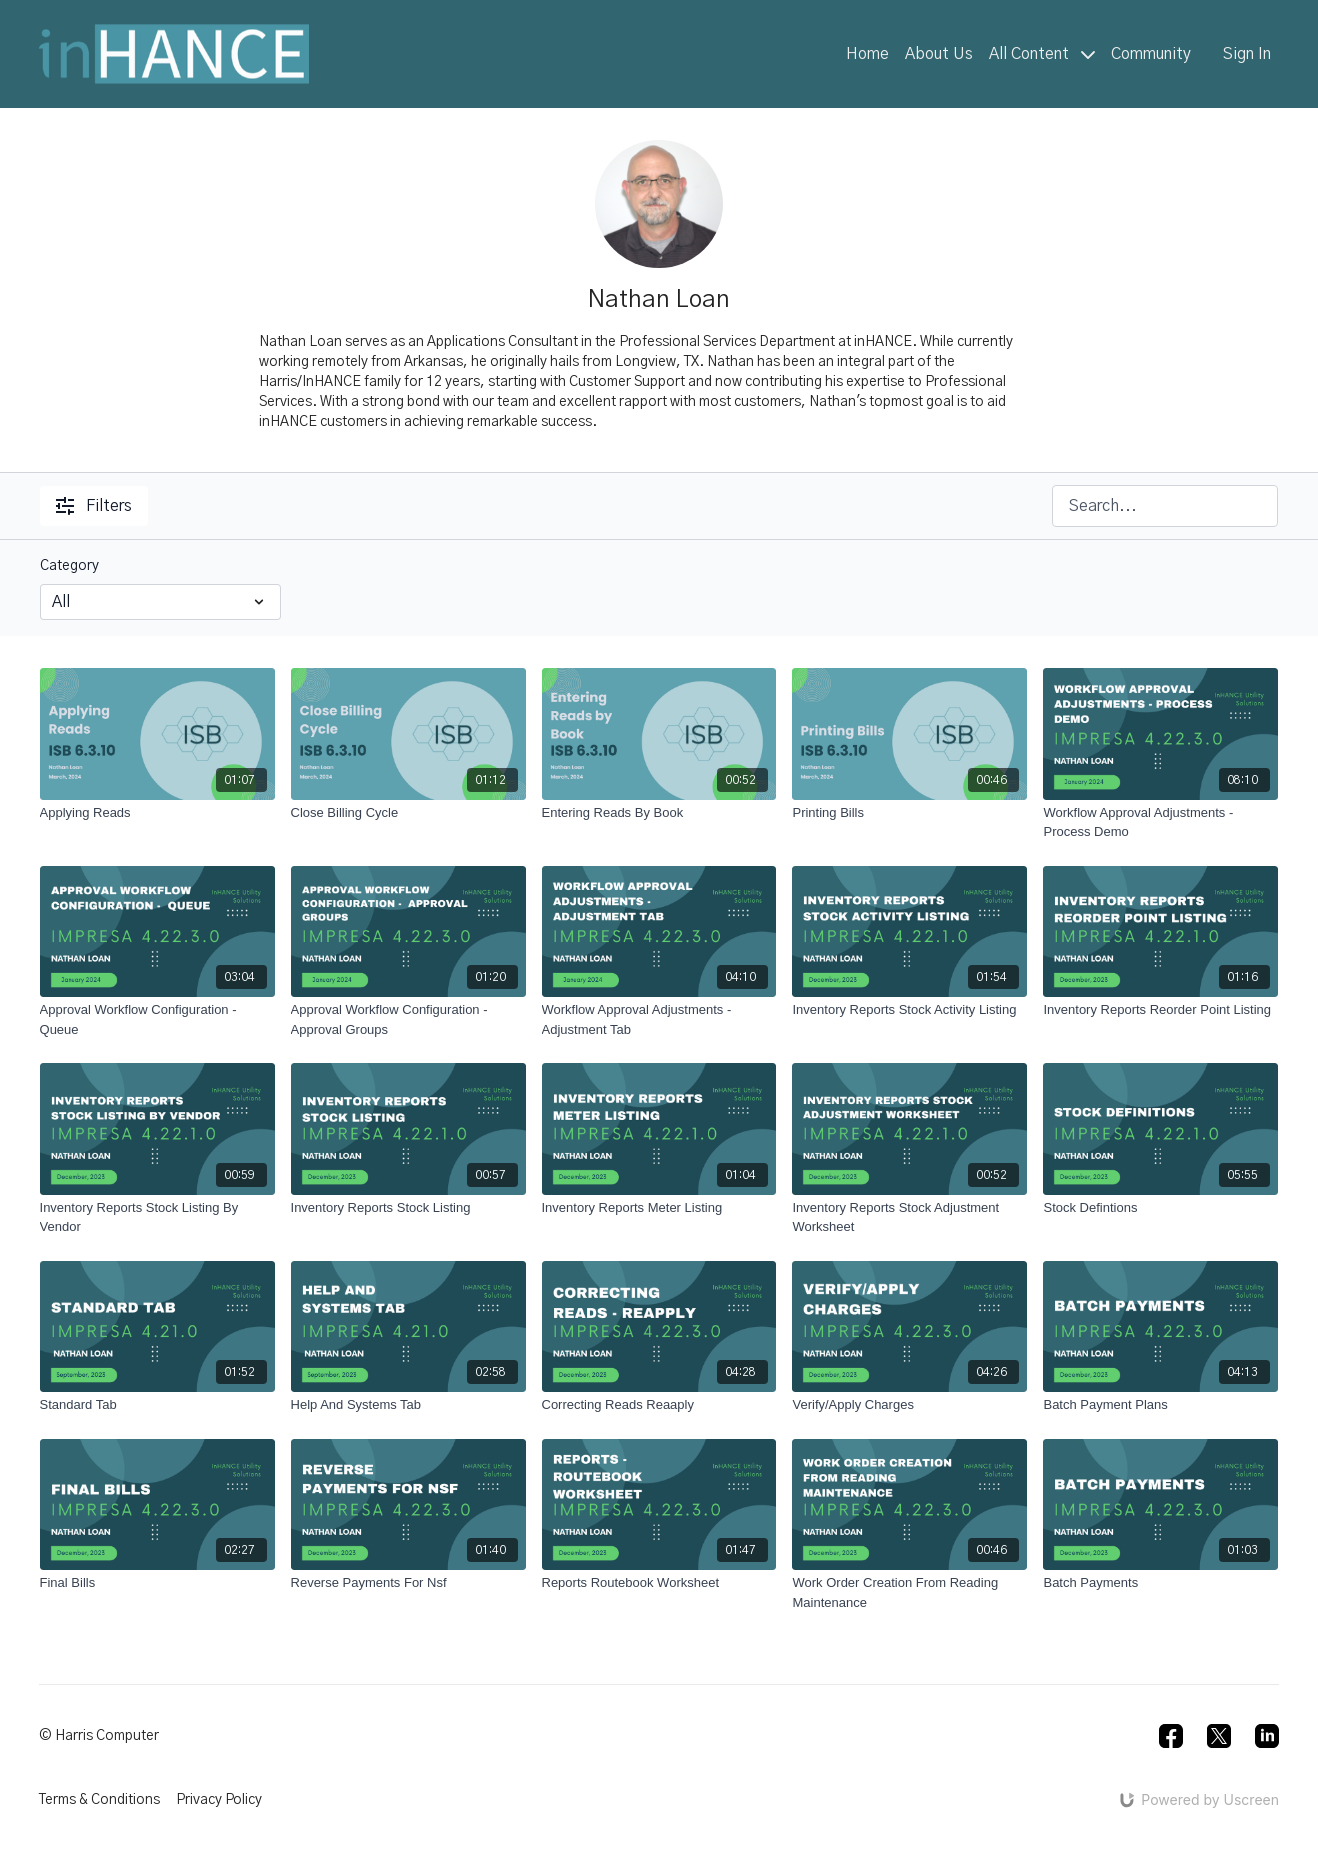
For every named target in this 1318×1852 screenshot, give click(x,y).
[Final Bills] (157, 1583)
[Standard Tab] (157, 1405)
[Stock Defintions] (1160, 1208)
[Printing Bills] (909, 813)
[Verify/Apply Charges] (909, 1405)
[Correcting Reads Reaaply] (659, 1405)
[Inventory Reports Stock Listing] (408, 1208)
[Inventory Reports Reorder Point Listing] (1160, 1010)
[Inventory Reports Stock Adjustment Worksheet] (909, 1217)
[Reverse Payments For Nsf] (408, 1583)
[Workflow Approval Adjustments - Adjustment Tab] (659, 1019)
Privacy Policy (219, 1800)
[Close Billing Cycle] (408, 813)
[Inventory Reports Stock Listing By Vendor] (157, 1217)
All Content (1042, 54)
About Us (939, 54)
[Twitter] (1219, 1736)
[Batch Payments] (1160, 1583)
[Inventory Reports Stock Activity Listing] (909, 1010)
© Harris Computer (99, 1736)
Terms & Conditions (99, 1800)
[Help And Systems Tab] (408, 1405)
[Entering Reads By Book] (659, 813)
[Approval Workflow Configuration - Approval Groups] (408, 1019)
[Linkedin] (1267, 1736)
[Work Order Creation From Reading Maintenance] (909, 1592)
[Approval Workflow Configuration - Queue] (157, 1019)
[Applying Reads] (157, 813)
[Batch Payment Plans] (1160, 1405)
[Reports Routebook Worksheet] (659, 1583)
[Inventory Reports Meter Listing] (659, 1208)
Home (867, 54)
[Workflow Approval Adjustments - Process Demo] (1160, 822)
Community (1151, 54)
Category (69, 566)
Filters (94, 506)
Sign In (1247, 54)
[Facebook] (1171, 1736)
